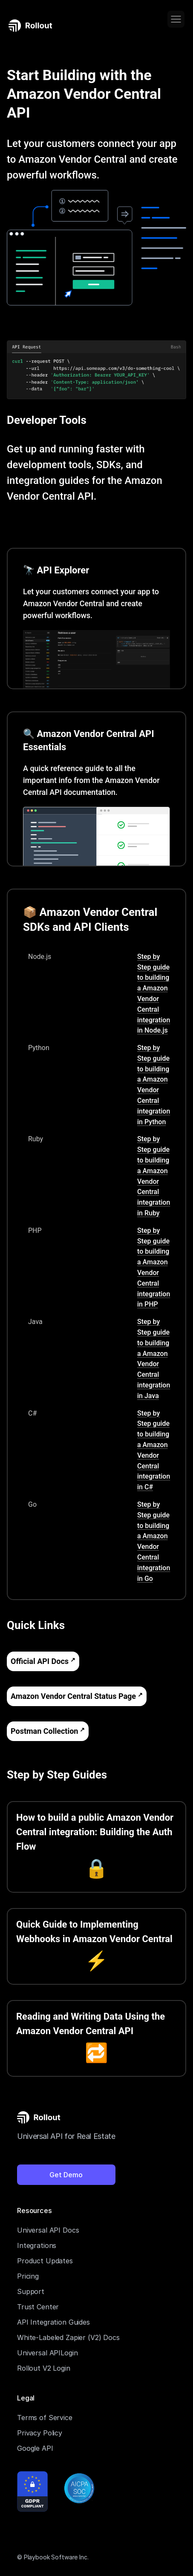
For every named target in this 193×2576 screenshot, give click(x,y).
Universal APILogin (47, 2353)
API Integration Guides (53, 2322)
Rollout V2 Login (43, 2368)
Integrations (36, 2245)
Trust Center (38, 2307)
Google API (35, 2448)
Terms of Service (44, 2417)
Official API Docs (40, 1661)
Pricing (28, 2276)
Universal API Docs (48, 2230)
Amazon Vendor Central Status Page (73, 1696)
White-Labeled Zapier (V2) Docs (68, 2337)
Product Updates (45, 2261)
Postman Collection (44, 1731)
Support (30, 2291)
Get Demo (66, 2174)
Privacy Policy (39, 2433)
